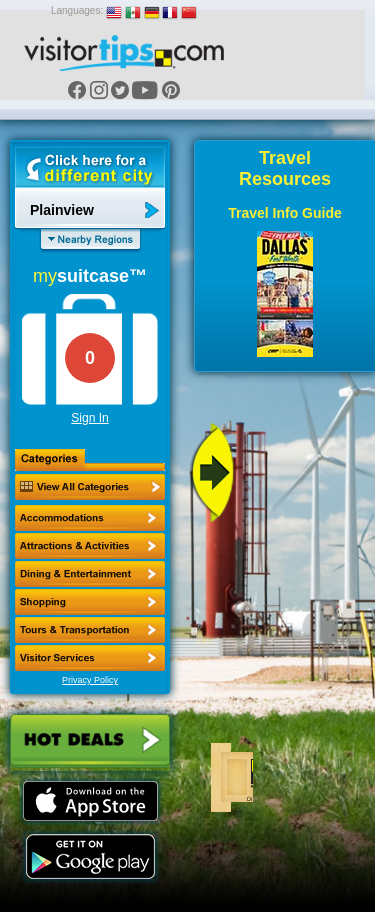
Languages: (77, 10)
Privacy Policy (90, 680)
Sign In (89, 418)
